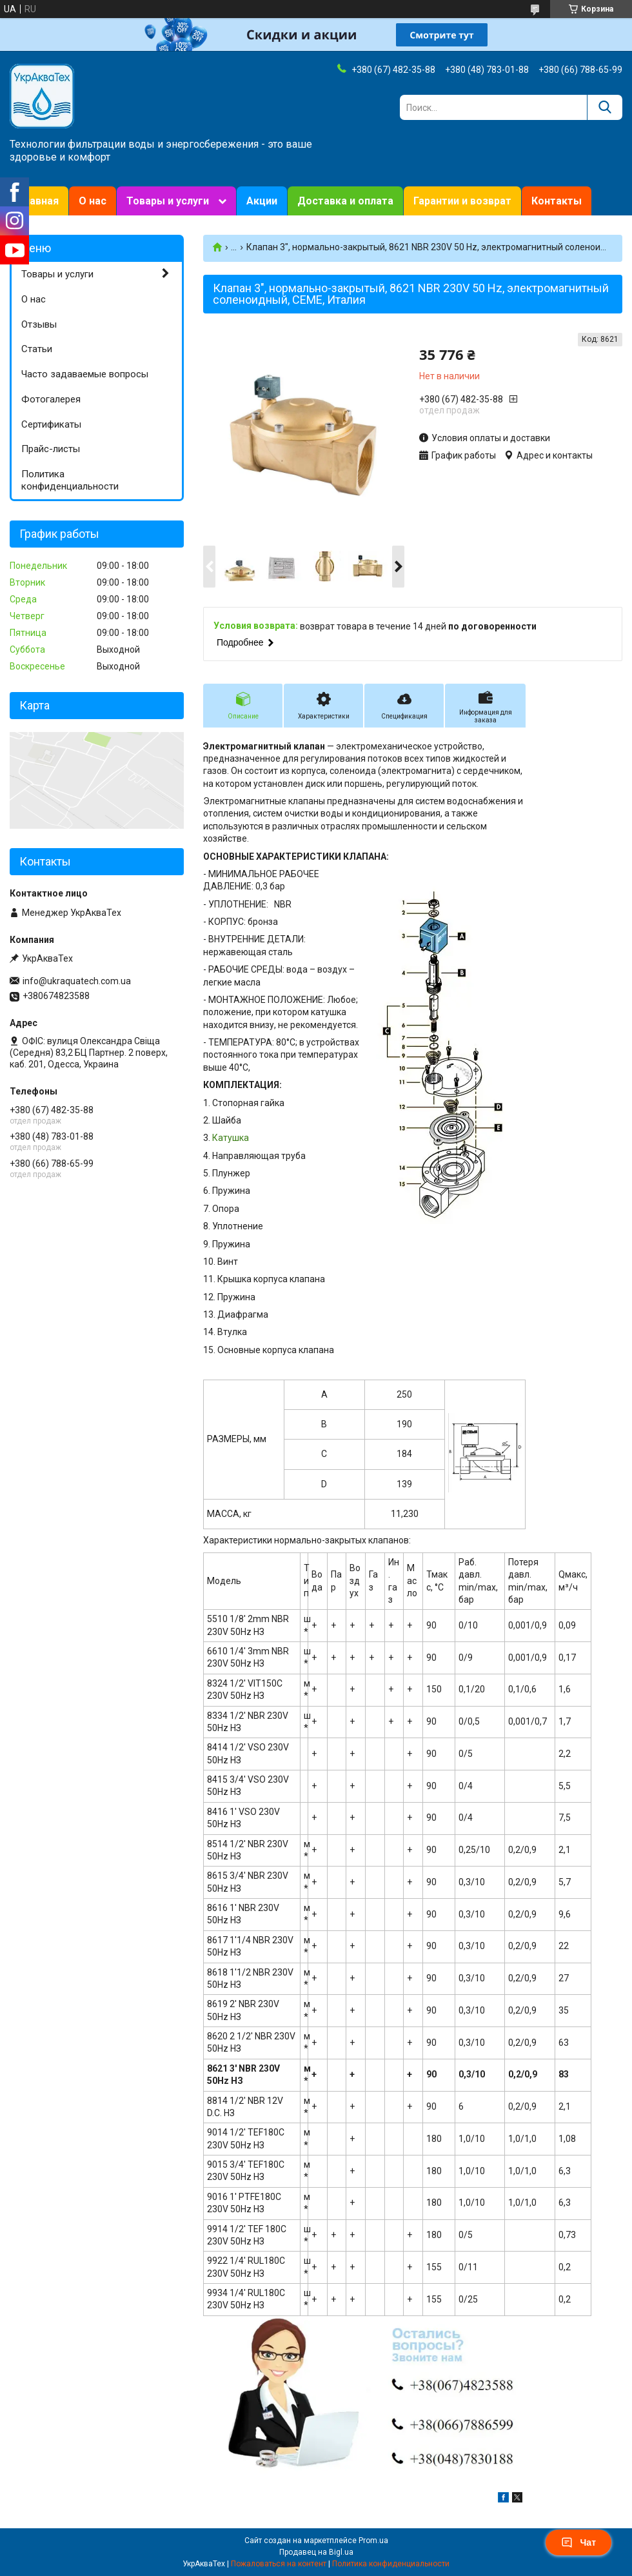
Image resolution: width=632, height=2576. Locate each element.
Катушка (230, 1138)
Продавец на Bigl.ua (316, 2552)
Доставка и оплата (345, 201)
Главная (39, 201)
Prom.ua (373, 2540)
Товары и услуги (167, 201)
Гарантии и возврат (462, 201)
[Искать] (604, 107)
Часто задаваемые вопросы (84, 374)
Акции (261, 201)
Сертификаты (51, 424)
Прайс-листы (50, 449)
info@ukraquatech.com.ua (77, 981)
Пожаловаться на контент (278, 2563)
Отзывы (39, 324)
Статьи (36, 349)
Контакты (556, 201)
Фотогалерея (51, 399)
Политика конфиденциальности (70, 480)
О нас (92, 201)
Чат (578, 2542)
